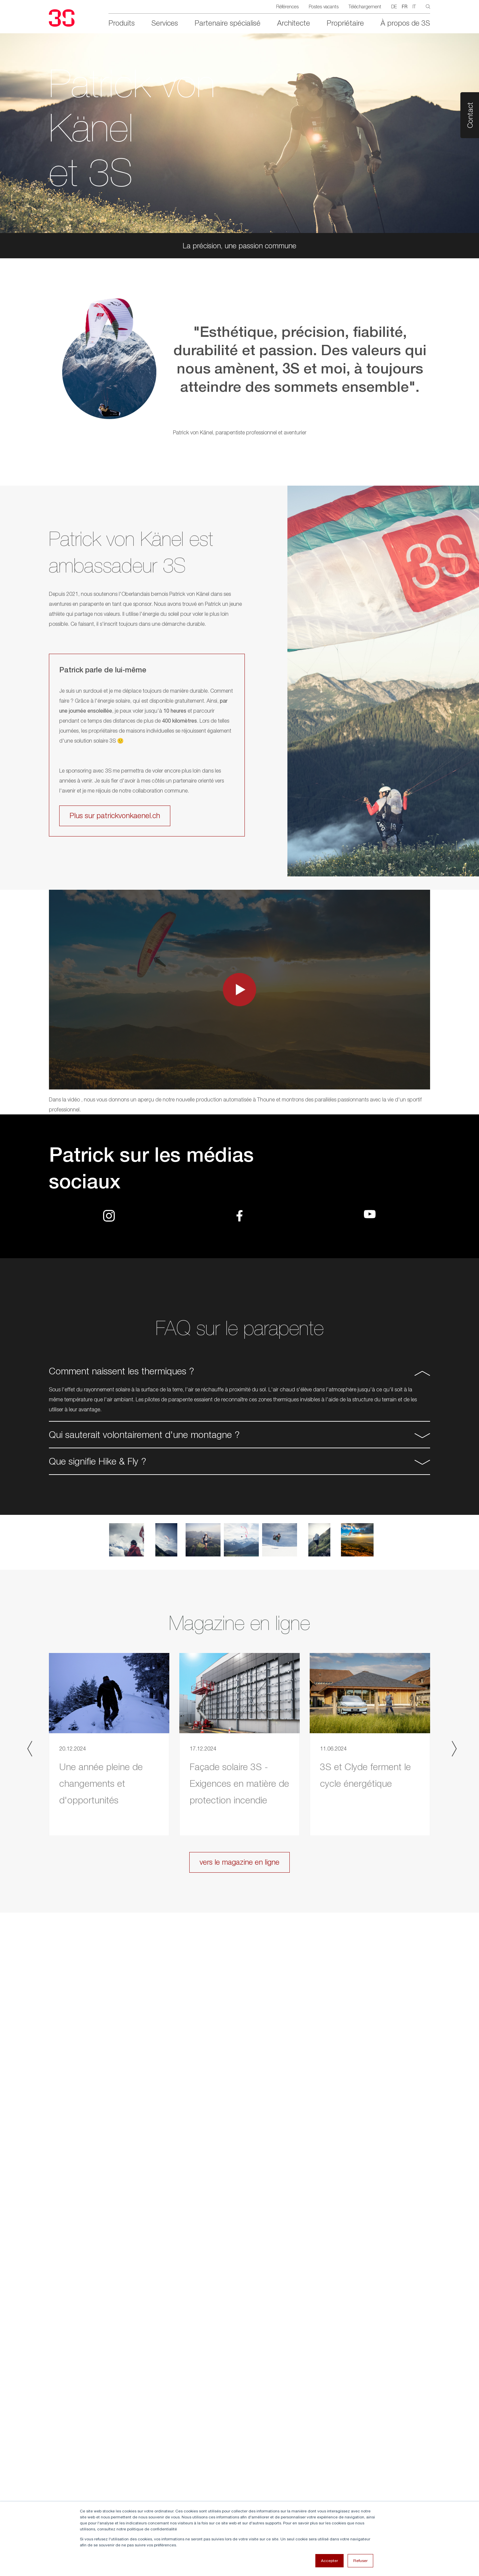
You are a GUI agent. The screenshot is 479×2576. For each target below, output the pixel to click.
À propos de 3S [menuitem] (405, 23)
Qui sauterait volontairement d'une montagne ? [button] (144, 1434)
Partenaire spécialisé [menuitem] (227, 23)
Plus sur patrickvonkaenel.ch (115, 815)
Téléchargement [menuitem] (365, 6)
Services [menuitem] (164, 23)
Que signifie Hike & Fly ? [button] (97, 1461)
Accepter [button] (329, 2560)
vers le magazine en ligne (239, 1862)
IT (414, 6)
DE (394, 6)
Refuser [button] (360, 2560)
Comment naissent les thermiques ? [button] (121, 1370)
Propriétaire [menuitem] (345, 23)
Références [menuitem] (287, 6)
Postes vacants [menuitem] (324, 6)
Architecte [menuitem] (293, 23)
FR (404, 6)
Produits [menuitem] (121, 23)
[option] (239, 367)
